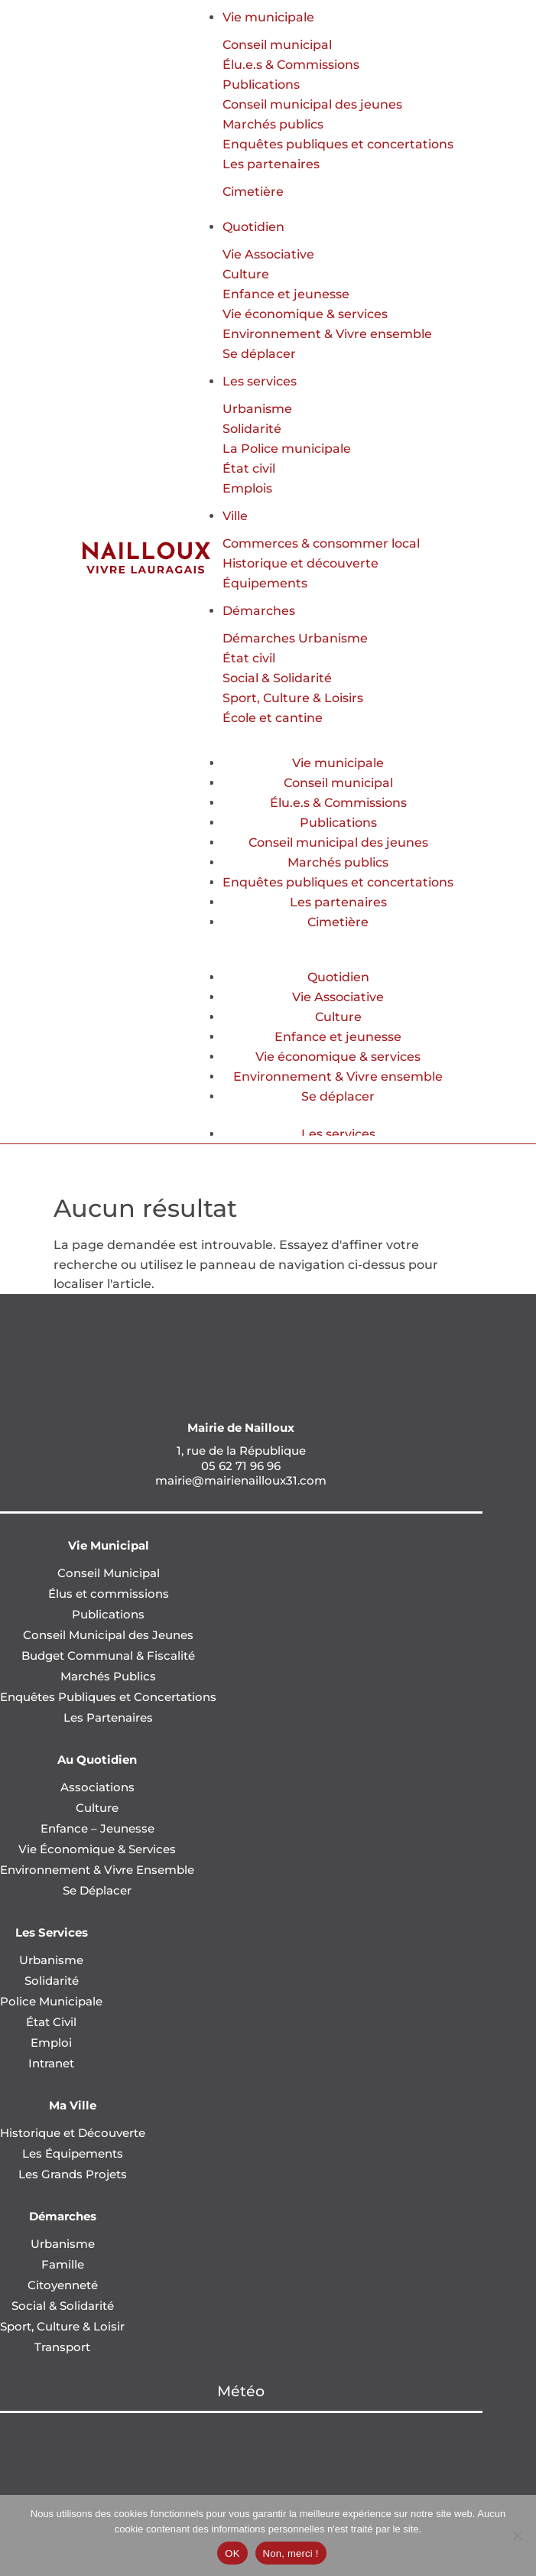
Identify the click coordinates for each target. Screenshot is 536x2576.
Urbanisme (257, 409)
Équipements (265, 583)
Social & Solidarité (277, 678)
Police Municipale (51, 2001)
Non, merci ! (291, 2553)
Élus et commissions (108, 1593)
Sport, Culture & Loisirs (293, 698)
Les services (260, 381)
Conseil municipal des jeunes (312, 104)
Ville (235, 516)
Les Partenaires (108, 1717)
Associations (97, 1787)
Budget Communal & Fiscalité (108, 1655)
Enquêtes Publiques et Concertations (108, 1697)
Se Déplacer (97, 1890)
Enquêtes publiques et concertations (338, 144)
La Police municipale (287, 448)
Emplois (247, 488)
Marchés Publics (108, 1676)
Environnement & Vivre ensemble (327, 334)
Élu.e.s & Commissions (291, 64)
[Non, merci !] (517, 2535)
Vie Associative (268, 254)
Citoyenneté (63, 2285)
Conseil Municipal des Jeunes (108, 1635)
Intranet (51, 2063)
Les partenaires (271, 164)
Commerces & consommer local (321, 543)
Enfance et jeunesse (286, 294)
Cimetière (253, 191)
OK (232, 2553)
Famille (62, 2264)
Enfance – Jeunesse (97, 1828)
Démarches (259, 610)
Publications (261, 84)
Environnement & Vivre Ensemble (97, 1869)
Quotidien (253, 227)
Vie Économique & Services (97, 1849)
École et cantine (273, 718)
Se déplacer (259, 353)
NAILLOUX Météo (241, 2470)
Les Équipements (72, 2153)
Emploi (51, 2042)
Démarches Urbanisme (295, 638)
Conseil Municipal (108, 1573)
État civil (249, 468)
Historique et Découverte (72, 2133)
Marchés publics (273, 124)
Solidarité (252, 428)
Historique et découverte (300, 563)
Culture (246, 274)
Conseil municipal (277, 44)
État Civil (51, 2022)
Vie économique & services (305, 314)
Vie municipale (268, 17)
